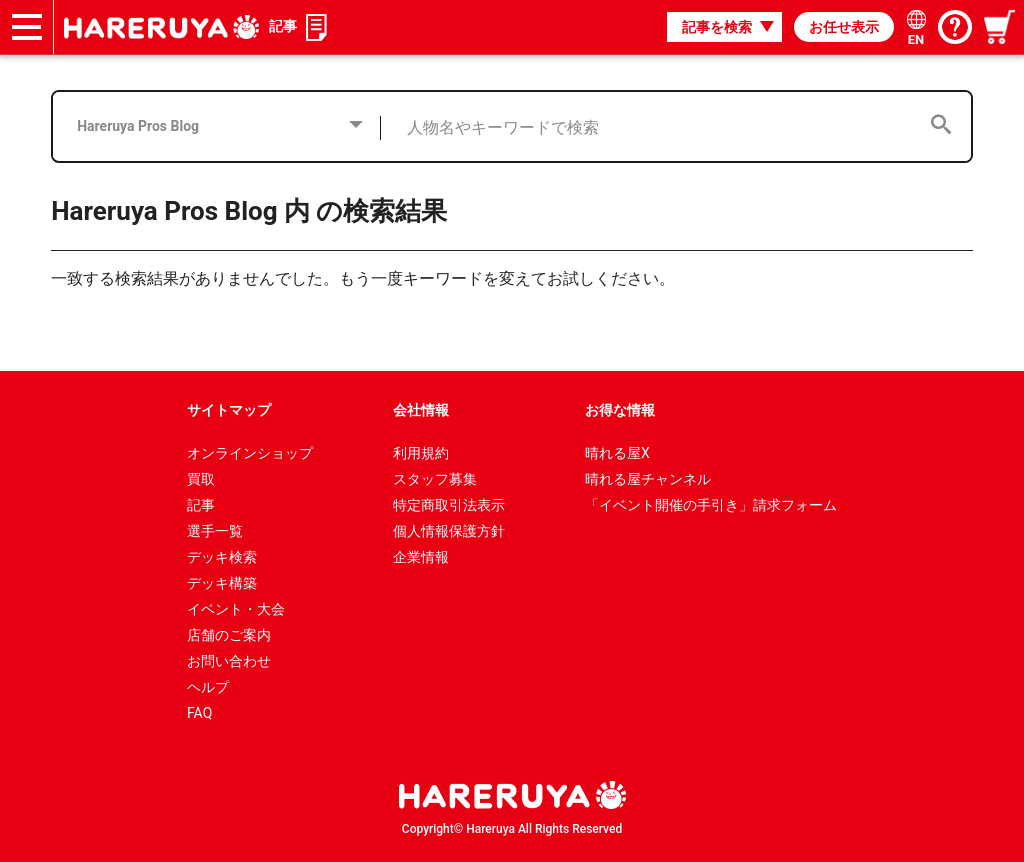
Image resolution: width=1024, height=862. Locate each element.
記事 (283, 26)
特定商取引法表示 (449, 505)
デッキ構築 (222, 583)
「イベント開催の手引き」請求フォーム (711, 505)
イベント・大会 (236, 609)
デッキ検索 (222, 557)
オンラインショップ (250, 453)
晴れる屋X (617, 453)
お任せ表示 (844, 27)
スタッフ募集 (435, 479)
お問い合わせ (229, 661)
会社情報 (421, 410)
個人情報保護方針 (449, 531)
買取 (201, 479)
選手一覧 (215, 531)
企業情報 (421, 557)
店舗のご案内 (229, 635)
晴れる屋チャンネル (648, 479)
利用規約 (421, 453)
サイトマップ (229, 410)
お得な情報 (620, 410)
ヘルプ (208, 687)
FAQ (199, 713)
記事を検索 (717, 27)
